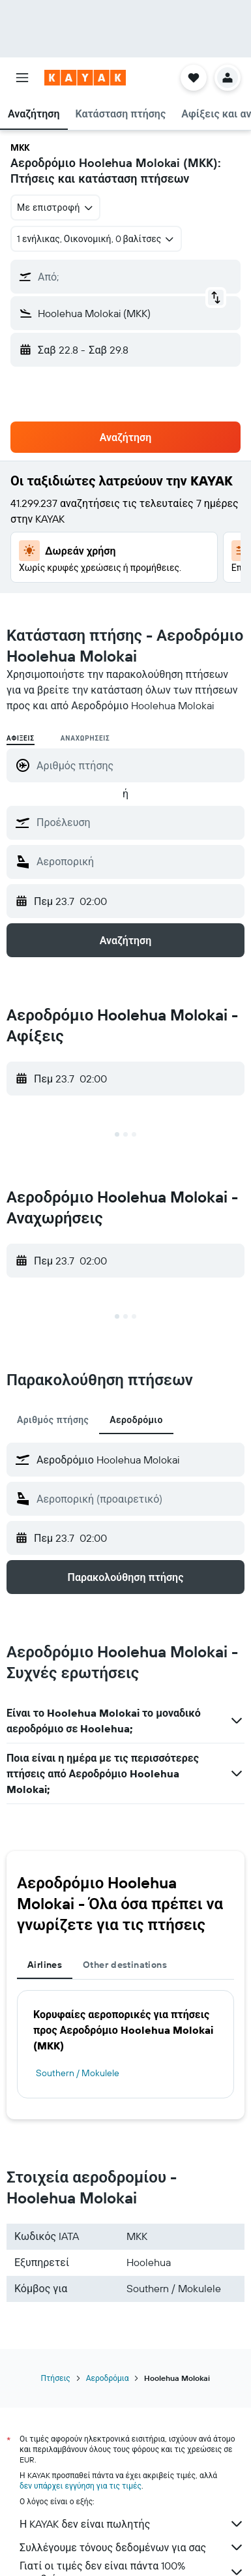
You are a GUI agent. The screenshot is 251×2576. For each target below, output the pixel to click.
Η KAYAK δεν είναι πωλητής (132, 2524)
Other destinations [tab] (125, 1964)
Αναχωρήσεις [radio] (85, 738)
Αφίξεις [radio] (21, 738)
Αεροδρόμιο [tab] (136, 1420)
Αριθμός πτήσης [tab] (53, 1420)
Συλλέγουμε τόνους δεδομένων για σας (132, 2547)
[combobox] (55, 207)
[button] (22, 77)
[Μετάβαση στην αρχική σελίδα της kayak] (85, 77)
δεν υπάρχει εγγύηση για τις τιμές (80, 2486)
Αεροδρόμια (107, 2378)
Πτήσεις (55, 2378)
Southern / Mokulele (77, 2073)
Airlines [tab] (44, 1964)
